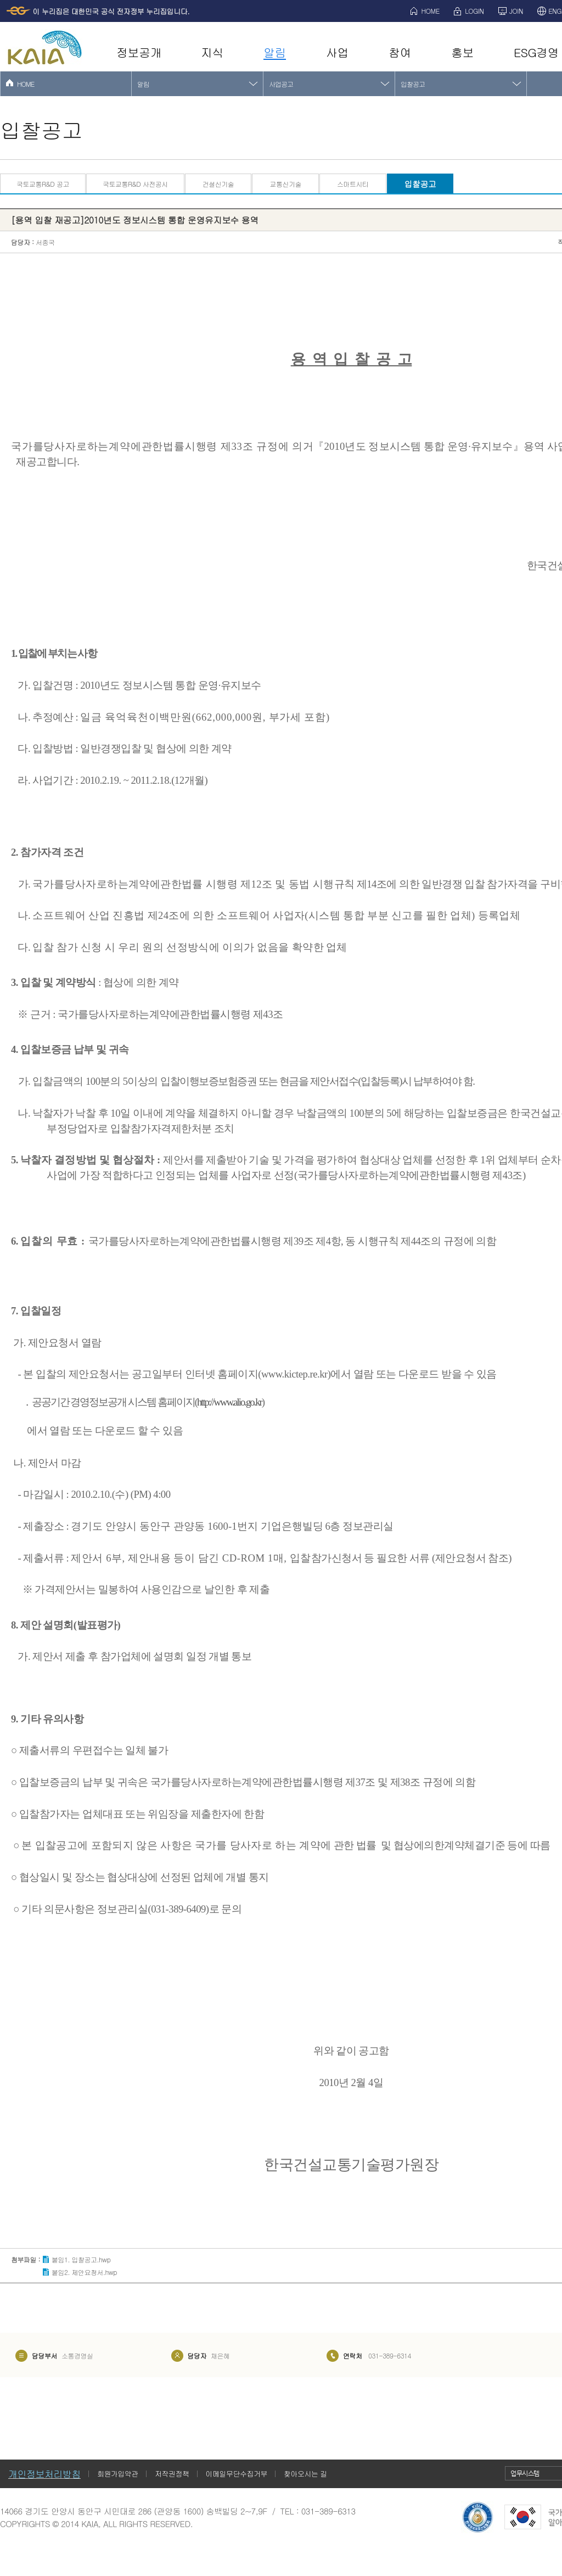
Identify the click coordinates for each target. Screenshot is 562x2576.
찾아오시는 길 (305, 2473)
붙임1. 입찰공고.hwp (81, 2259)
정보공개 (138, 52)
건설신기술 (218, 183)
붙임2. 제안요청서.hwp (84, 2272)
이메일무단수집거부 (237, 2473)
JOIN (516, 10)
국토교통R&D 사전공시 (135, 183)
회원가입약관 (117, 2473)
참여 (400, 52)
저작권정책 (172, 2473)
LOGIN (474, 10)
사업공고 (281, 83)
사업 (337, 52)
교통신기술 (285, 183)
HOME (431, 10)
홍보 (462, 52)
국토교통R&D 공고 (42, 183)
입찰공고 (413, 83)
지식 (212, 52)
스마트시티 (353, 183)
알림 (274, 52)
